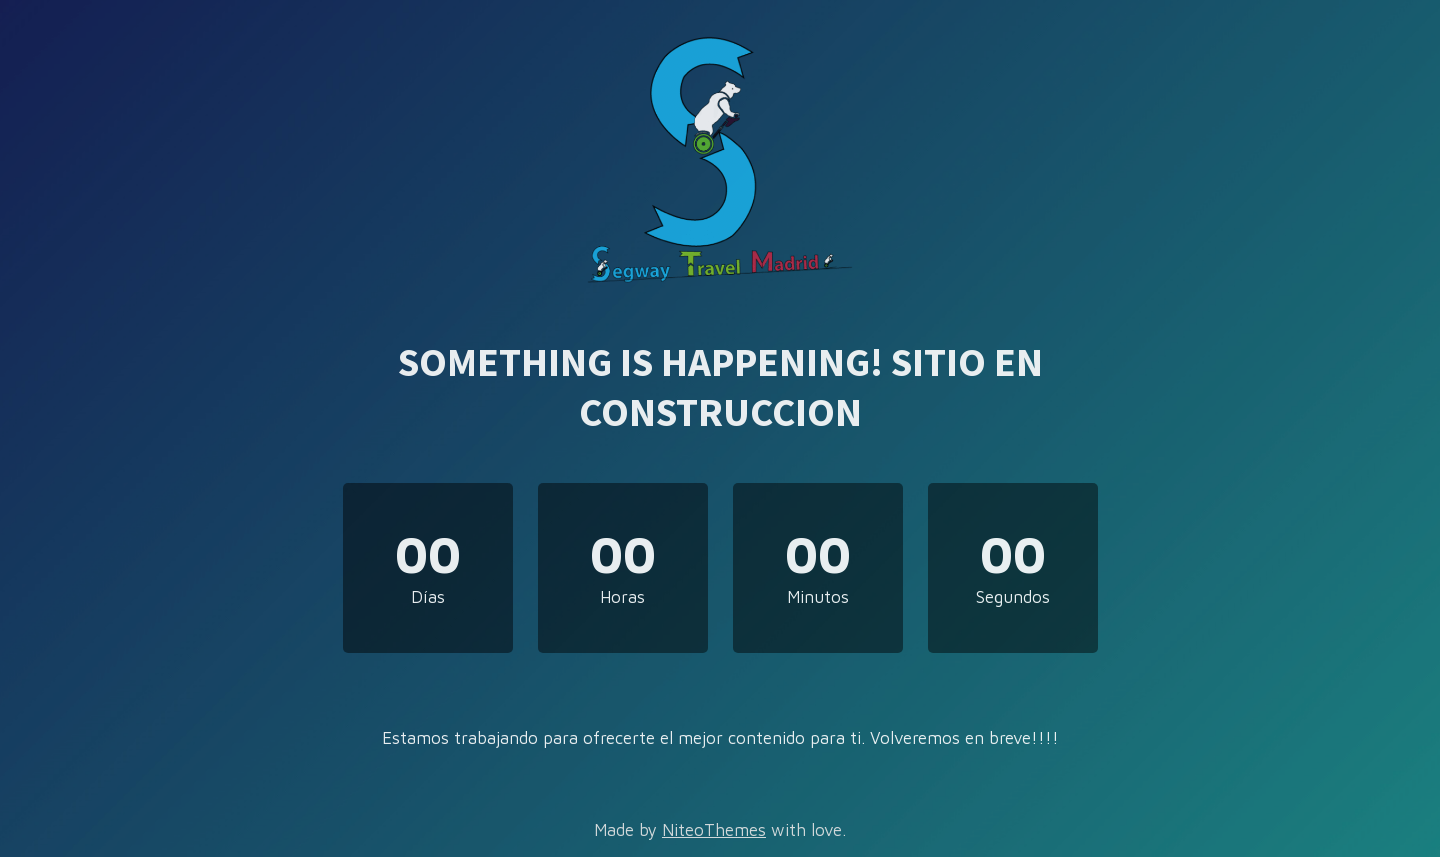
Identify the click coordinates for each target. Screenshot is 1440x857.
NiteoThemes (714, 830)
